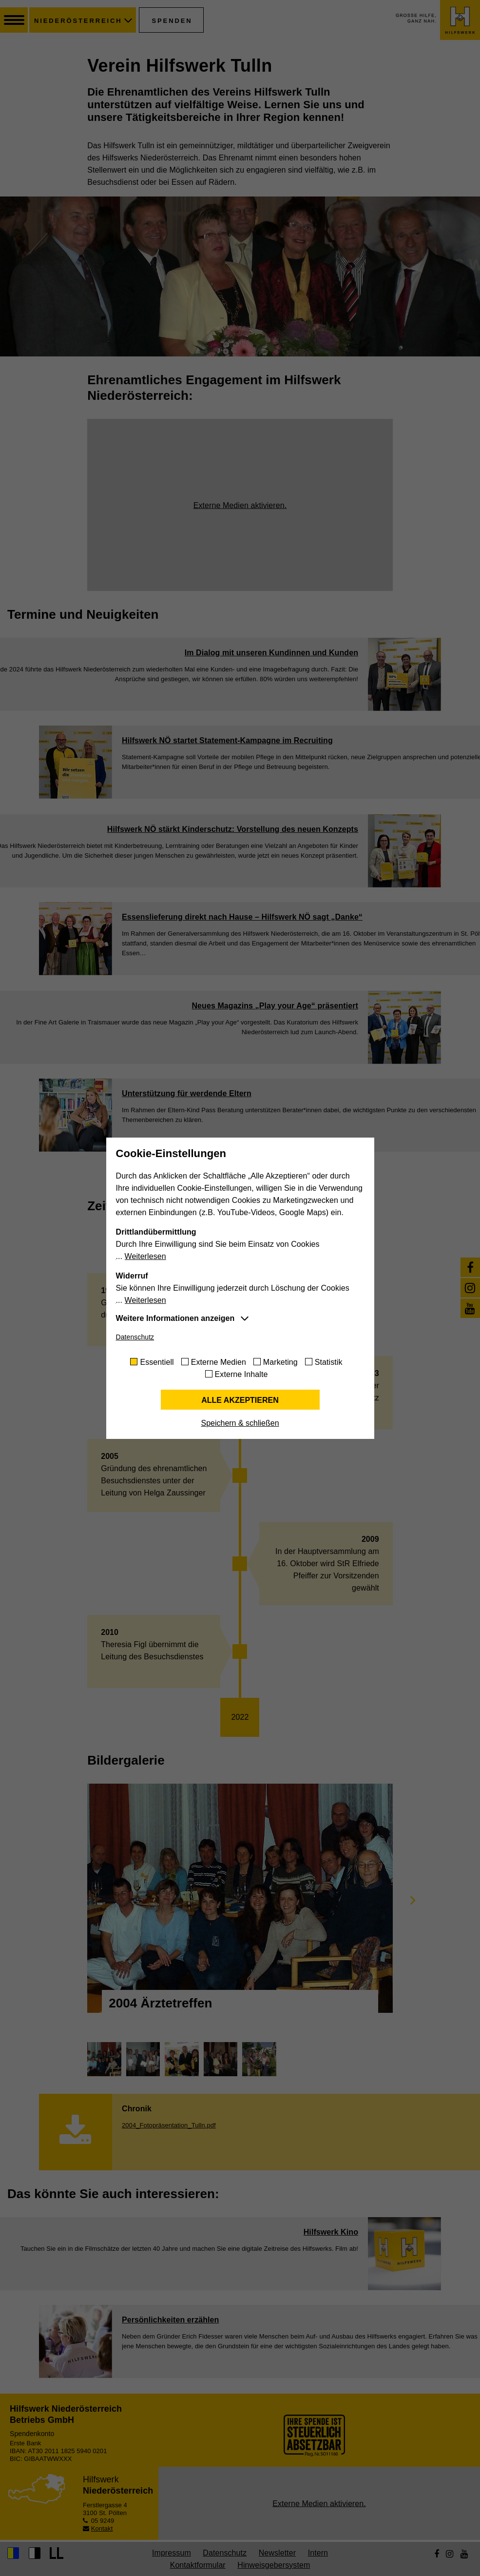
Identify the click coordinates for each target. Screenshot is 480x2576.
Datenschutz (135, 1337)
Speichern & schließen (240, 1423)
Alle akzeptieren (240, 1400)
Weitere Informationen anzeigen (175, 1318)
